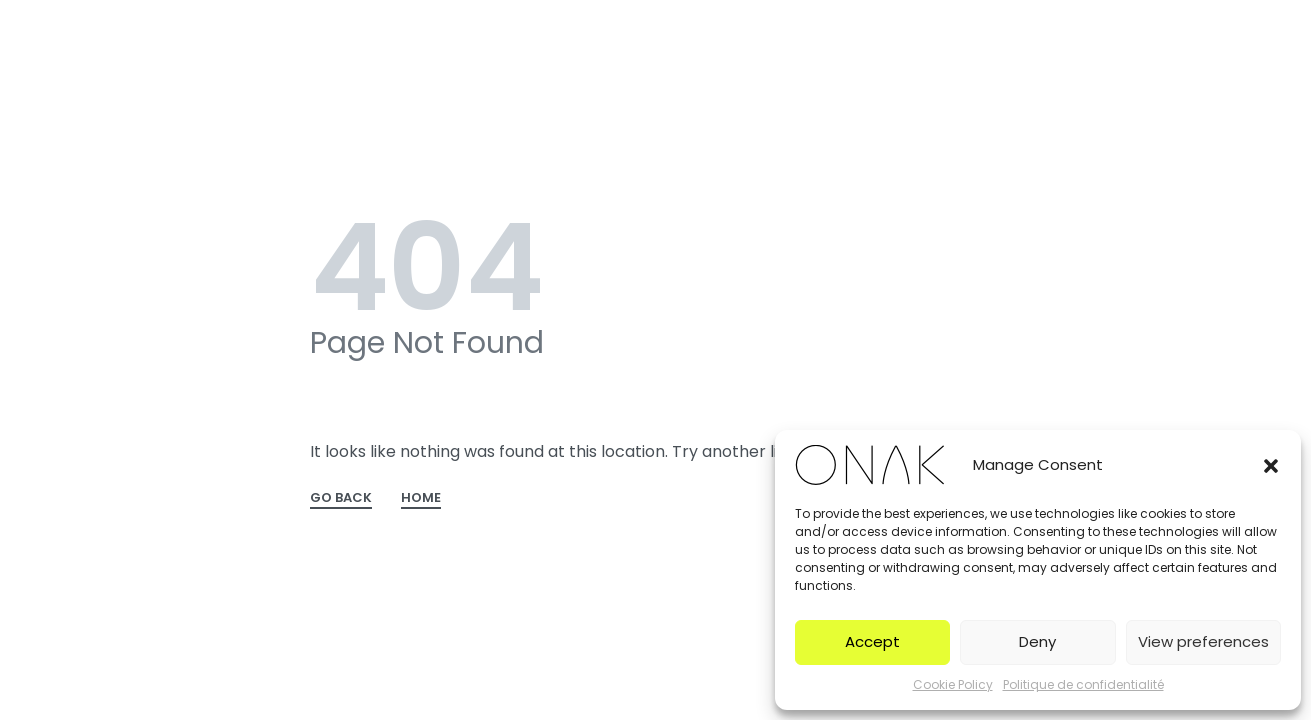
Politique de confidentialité (1083, 684)
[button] (1271, 465)
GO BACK (341, 499)
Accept (872, 641)
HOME (421, 499)
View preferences (1203, 641)
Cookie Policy (953, 684)
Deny (1037, 641)
